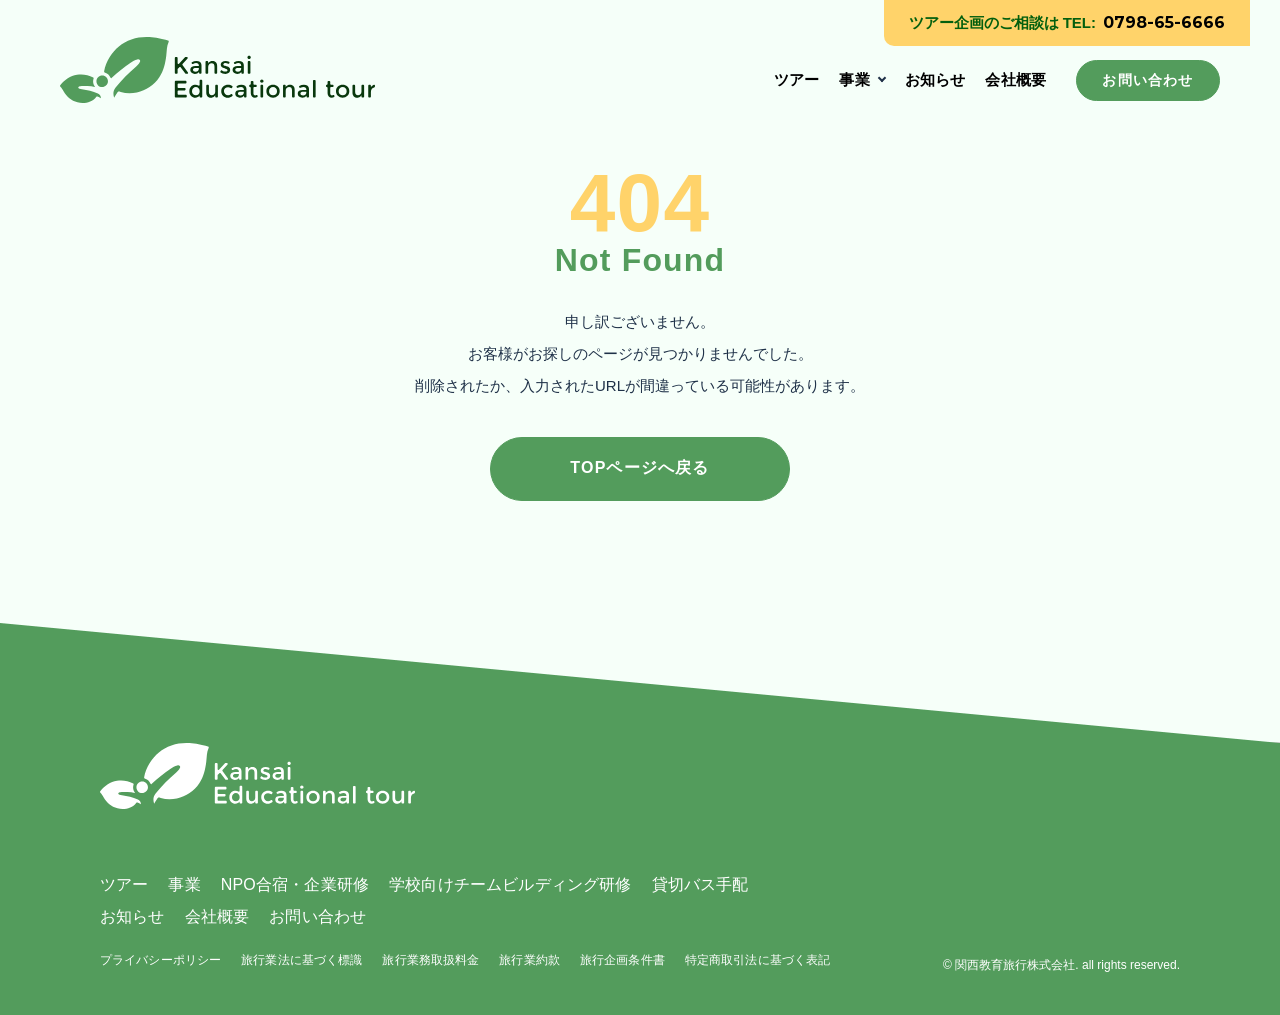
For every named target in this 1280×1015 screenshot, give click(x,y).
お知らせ (935, 79)
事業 (854, 79)
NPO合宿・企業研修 (295, 884)
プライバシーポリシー (160, 960)
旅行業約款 (529, 960)
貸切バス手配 (700, 884)
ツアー (796, 79)
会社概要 (1015, 79)
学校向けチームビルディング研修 (510, 884)
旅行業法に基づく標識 (301, 960)
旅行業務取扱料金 (430, 960)
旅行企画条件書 (622, 960)
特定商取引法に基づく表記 (757, 960)
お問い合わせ (317, 916)
